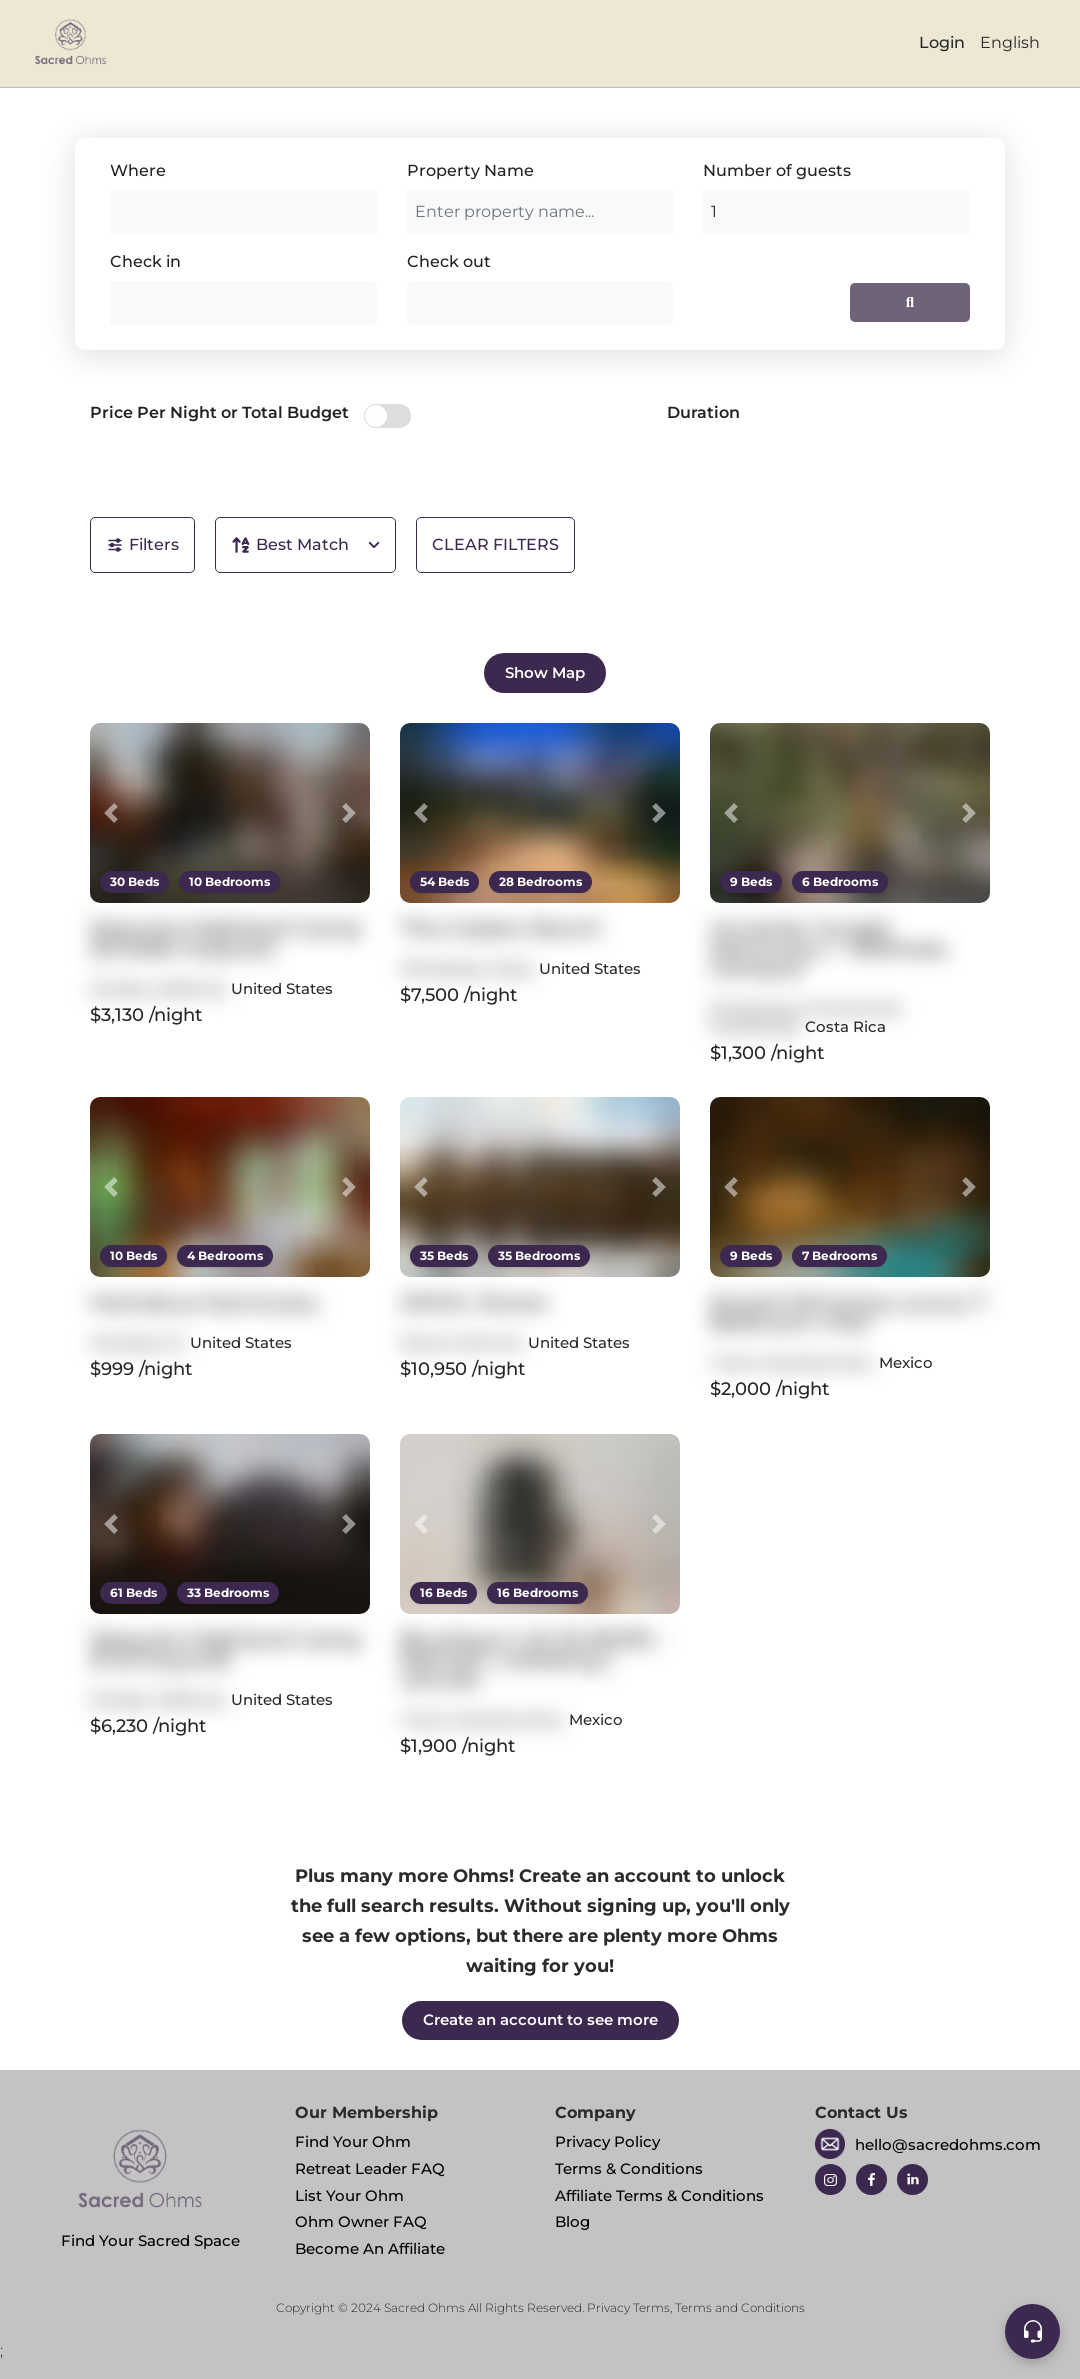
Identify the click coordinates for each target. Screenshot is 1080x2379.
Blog (572, 2221)
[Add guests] (836, 212)
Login (942, 42)
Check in (145, 261)
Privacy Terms (628, 2307)
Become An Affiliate (370, 2248)
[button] (111, 813)
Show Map (545, 672)
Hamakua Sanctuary (204, 1302)
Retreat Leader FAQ (370, 2168)
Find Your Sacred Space (150, 2182)
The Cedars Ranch (501, 928)
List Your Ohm (349, 2195)
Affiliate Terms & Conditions (659, 2195)
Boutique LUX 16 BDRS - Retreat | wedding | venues (534, 1659)
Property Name (470, 170)
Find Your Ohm (353, 2141)
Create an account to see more (540, 2019)
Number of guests (777, 170)
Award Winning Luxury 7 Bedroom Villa (848, 1312)
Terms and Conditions (740, 2307)
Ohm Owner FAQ (361, 2221)
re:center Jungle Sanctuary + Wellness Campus (828, 948)
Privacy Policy (607, 2141)
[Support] (1032, 2331)
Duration (703, 412)
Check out (449, 261)
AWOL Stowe (473, 1302)
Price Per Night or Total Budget (219, 412)
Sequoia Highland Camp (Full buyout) (226, 1649)
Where (138, 170)
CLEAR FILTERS (495, 544)
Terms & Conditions (629, 2168)
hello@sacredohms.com (948, 2144)
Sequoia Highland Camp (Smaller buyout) (226, 938)
